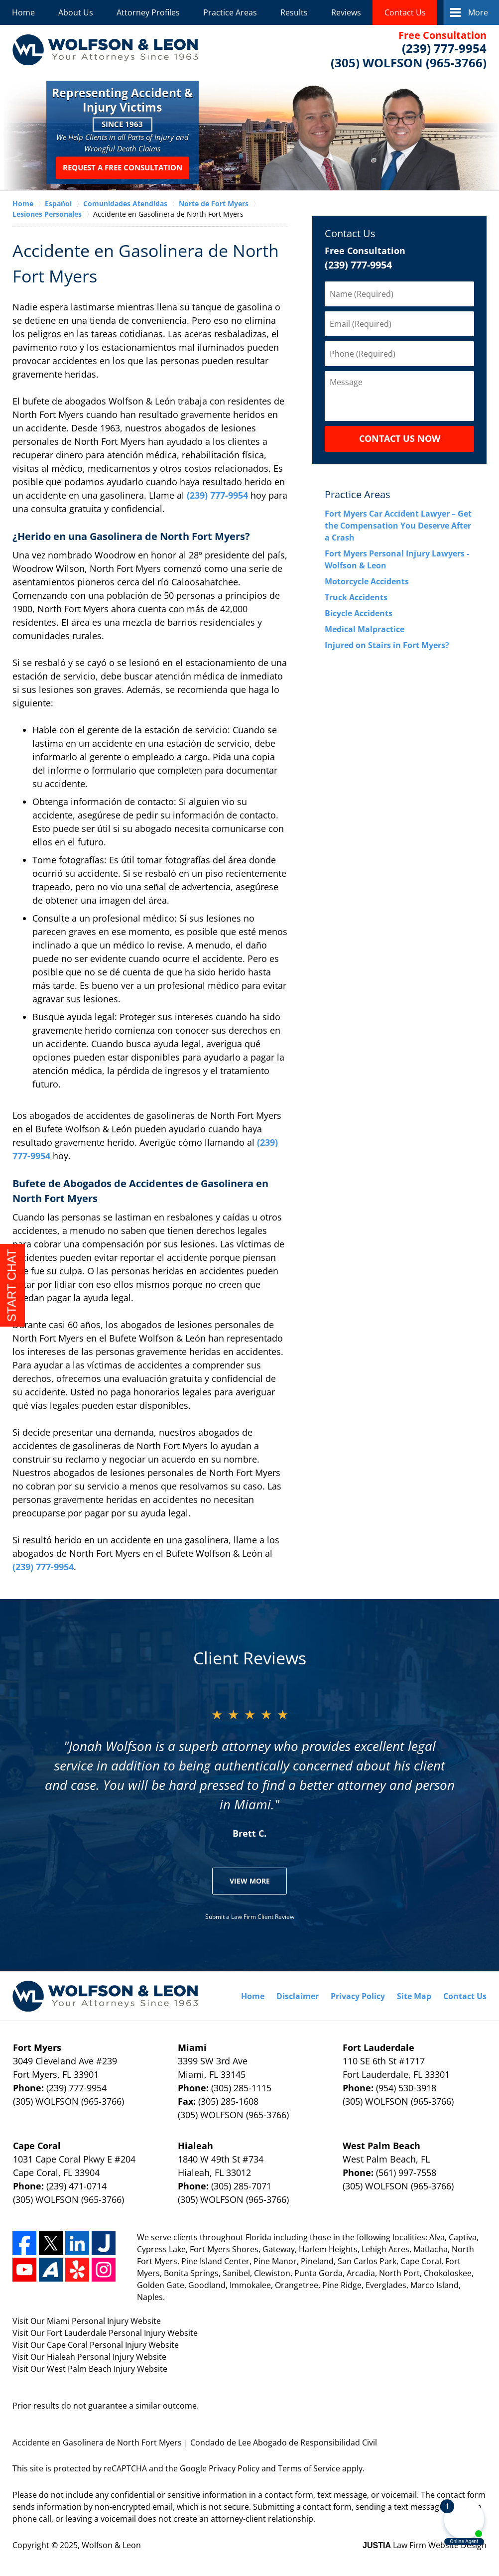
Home (23, 12)
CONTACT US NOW (399, 438)
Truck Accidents (356, 597)
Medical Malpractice (364, 629)
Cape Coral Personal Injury (97, 2344)
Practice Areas (230, 12)
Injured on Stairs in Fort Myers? (387, 645)
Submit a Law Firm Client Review (249, 1916)
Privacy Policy (358, 1996)
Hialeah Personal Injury (91, 2356)
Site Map (414, 1996)
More (478, 12)
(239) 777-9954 (217, 495)
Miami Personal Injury (88, 2320)
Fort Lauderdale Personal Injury (107, 2332)
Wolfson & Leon (111, 2545)
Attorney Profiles (148, 12)
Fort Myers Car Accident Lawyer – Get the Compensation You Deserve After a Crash (398, 525)
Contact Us (405, 12)
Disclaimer (297, 1996)
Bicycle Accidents (358, 613)
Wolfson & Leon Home (105, 49)
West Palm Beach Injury (92, 2368)
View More (250, 1881)
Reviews (346, 12)
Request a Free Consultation (122, 168)
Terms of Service (309, 2468)
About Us (75, 12)
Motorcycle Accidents (367, 581)
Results (294, 12)
